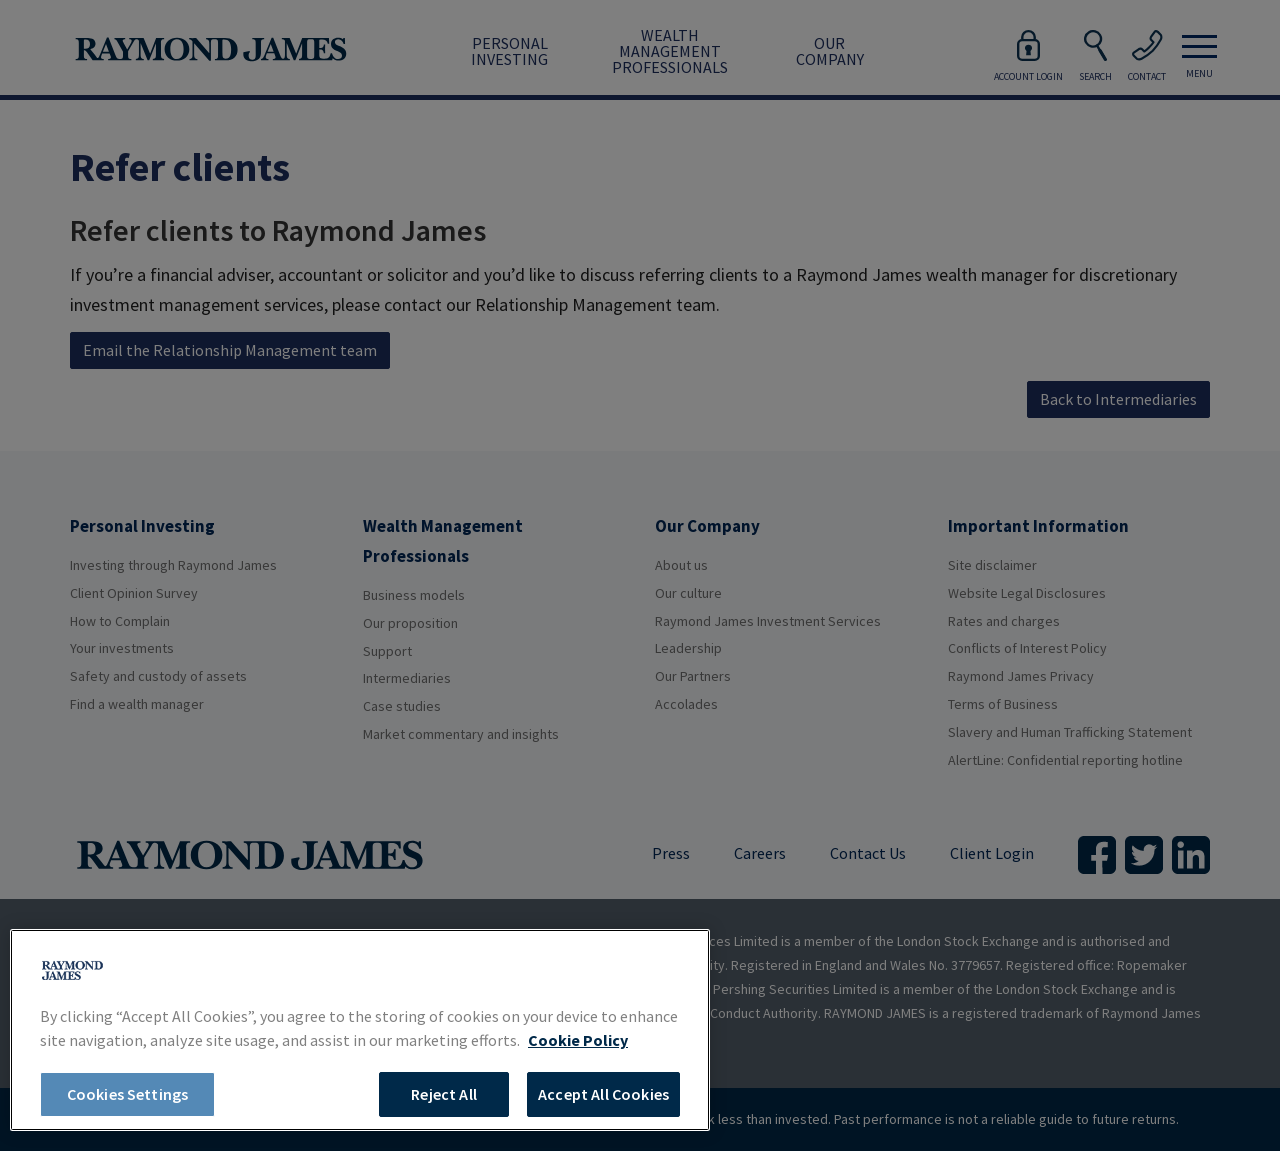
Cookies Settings (128, 1094)
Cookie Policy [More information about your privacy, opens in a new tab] (578, 1040)
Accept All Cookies (603, 1094)
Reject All (444, 1094)
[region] (360, 1030)
